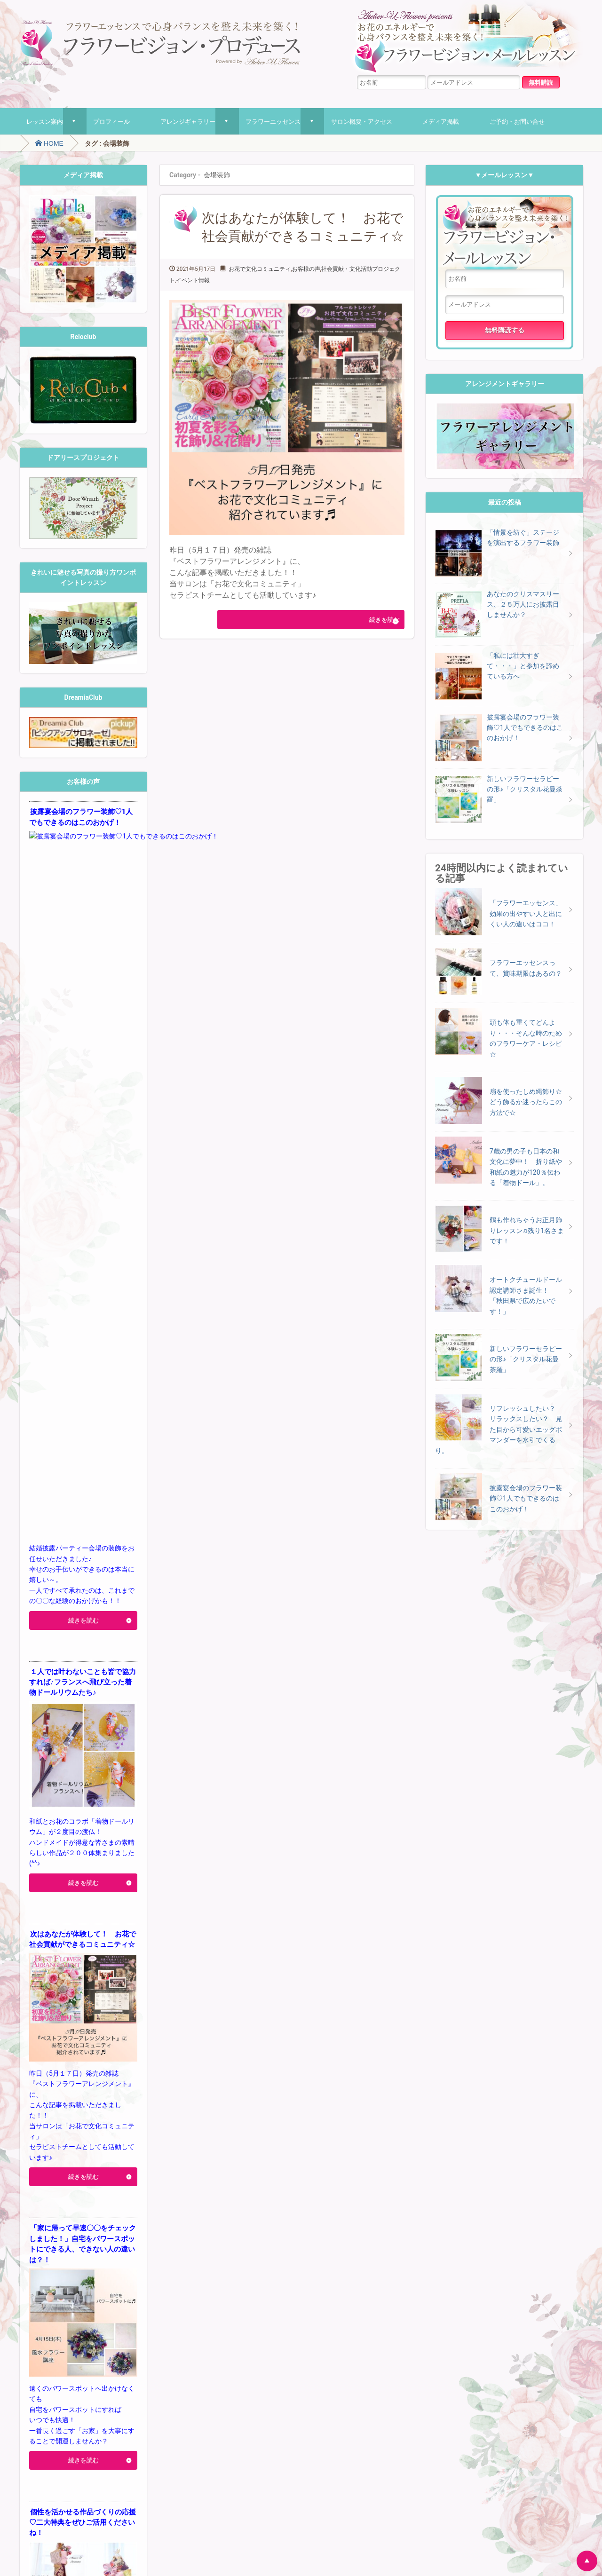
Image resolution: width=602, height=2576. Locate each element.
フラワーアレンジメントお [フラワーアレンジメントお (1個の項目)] (60, 2353)
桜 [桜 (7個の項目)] (130, 2387)
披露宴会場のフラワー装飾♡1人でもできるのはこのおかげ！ (526, 1498)
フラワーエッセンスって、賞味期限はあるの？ (526, 968)
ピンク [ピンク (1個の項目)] (54, 2342)
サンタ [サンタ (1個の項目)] (114, 2295)
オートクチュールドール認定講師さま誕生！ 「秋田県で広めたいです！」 (526, 1295)
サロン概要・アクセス (361, 121)
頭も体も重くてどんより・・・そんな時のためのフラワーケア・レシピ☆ (526, 1038)
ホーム (35, 2534)
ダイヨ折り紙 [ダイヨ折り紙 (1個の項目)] (85, 2307)
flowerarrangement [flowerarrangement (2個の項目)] (57, 2236)
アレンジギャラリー (187, 121)
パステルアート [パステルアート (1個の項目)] (111, 2330)
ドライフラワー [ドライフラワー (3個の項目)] (99, 2318)
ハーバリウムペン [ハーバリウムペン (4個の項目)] (83, 2323)
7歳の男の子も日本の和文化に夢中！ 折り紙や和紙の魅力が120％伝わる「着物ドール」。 (526, 1166)
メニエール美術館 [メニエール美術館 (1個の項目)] (108, 2365)
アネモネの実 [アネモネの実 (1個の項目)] (81, 2261)
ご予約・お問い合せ (517, 121)
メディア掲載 (440, 121)
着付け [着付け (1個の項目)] (43, 2415)
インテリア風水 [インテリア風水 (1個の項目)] (54, 2272)
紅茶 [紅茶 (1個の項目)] (96, 2415)
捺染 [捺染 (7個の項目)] (84, 2387)
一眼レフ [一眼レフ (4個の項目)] (106, 2375)
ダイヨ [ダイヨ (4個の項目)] (54, 2306)
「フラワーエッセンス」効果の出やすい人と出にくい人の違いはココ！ (526, 913)
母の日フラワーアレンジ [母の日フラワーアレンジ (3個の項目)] (84, 2400)
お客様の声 (306, 269)
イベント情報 (193, 280)
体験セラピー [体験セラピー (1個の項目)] (56, 2389)
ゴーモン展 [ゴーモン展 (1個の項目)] (92, 2295)
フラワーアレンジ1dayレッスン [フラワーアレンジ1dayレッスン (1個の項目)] (99, 2342)
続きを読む (370, 620)
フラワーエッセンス (273, 121)
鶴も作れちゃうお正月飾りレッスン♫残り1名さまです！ (527, 1230)
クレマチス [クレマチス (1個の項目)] (64, 2295)
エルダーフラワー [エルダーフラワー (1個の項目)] (94, 2272)
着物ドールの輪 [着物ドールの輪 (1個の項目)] (71, 2415)
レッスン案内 (44, 121)
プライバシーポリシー (145, 2534)
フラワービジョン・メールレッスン (504, 232)
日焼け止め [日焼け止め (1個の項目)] (110, 2389)
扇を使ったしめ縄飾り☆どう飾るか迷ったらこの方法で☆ (526, 1102)
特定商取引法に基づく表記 (230, 2534)
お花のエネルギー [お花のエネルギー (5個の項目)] (73, 2247)
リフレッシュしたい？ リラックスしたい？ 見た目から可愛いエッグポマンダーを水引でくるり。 (498, 1429)
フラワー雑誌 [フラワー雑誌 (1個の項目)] (108, 2353)
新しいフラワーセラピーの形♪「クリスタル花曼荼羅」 (526, 1359)
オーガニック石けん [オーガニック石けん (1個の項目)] (79, 2284)
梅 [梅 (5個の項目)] (34, 2399)
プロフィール (111, 121)
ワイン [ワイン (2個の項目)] (77, 2375)
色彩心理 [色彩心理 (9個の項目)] (95, 2427)
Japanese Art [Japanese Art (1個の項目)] (102, 2237)
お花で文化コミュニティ (260, 269)
